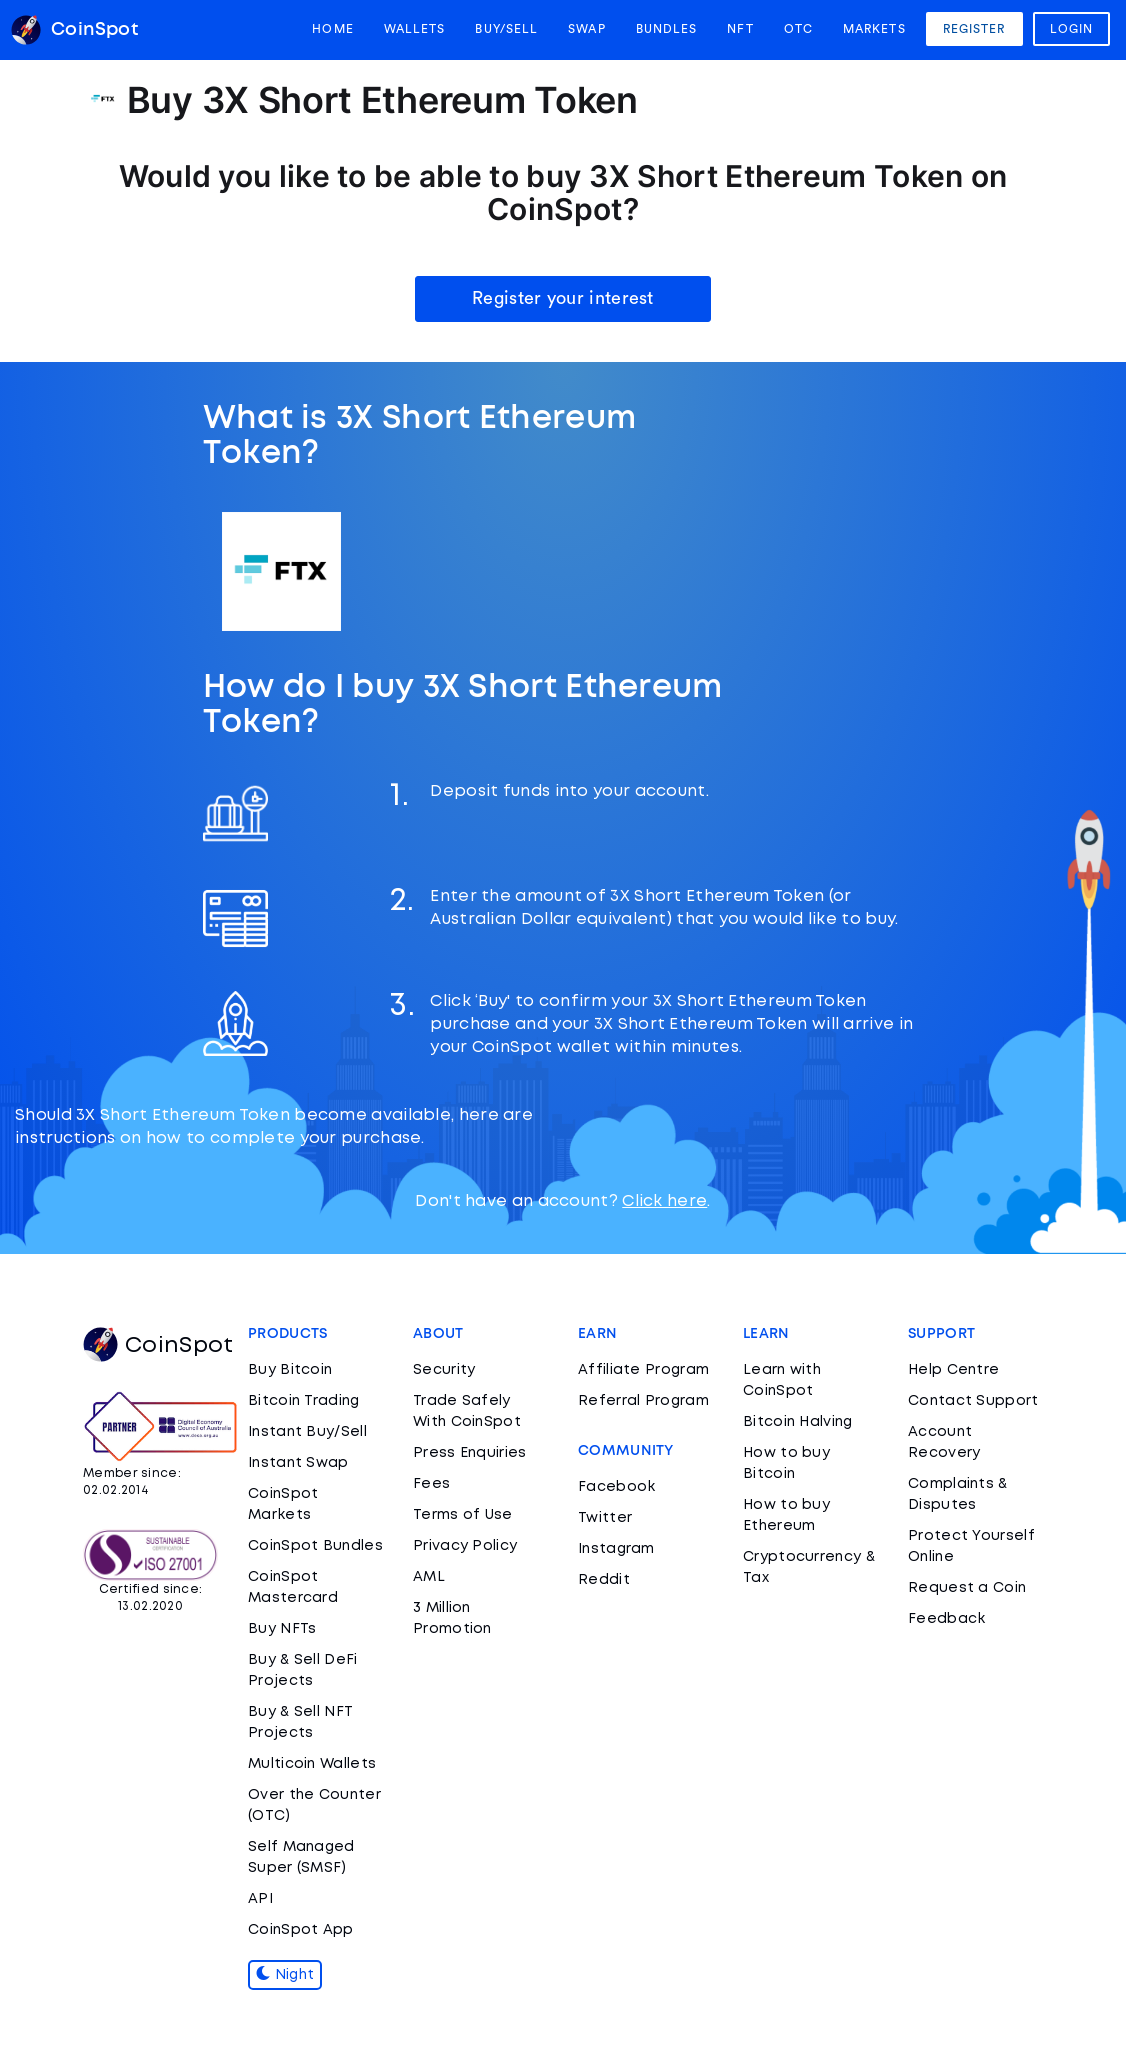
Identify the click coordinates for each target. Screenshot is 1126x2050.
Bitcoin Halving (798, 1422)
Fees (431, 1484)
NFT (740, 29)
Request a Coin (967, 1588)
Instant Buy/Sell (307, 1432)
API (260, 1899)
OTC (798, 29)
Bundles (667, 29)
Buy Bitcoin (290, 1370)
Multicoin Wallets (312, 1764)
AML (429, 1577)
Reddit (604, 1580)
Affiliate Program (643, 1370)
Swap (586, 29)
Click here (664, 1201)
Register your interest (563, 298)
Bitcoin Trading (304, 1401)
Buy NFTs (282, 1629)
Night (285, 1975)
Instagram (616, 1549)
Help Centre (953, 1370)
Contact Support (973, 1401)
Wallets (415, 29)
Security (444, 1370)
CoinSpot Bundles (315, 1546)
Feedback (946, 1619)
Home (332, 29)
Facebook (616, 1487)
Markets (874, 29)
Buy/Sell (506, 29)
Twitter (605, 1518)
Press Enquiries (470, 1453)
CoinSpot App (301, 1930)
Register (974, 29)
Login (1072, 29)
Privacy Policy (465, 1546)
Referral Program (643, 1401)
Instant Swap (298, 1463)
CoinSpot (158, 1346)
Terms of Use (463, 1515)
